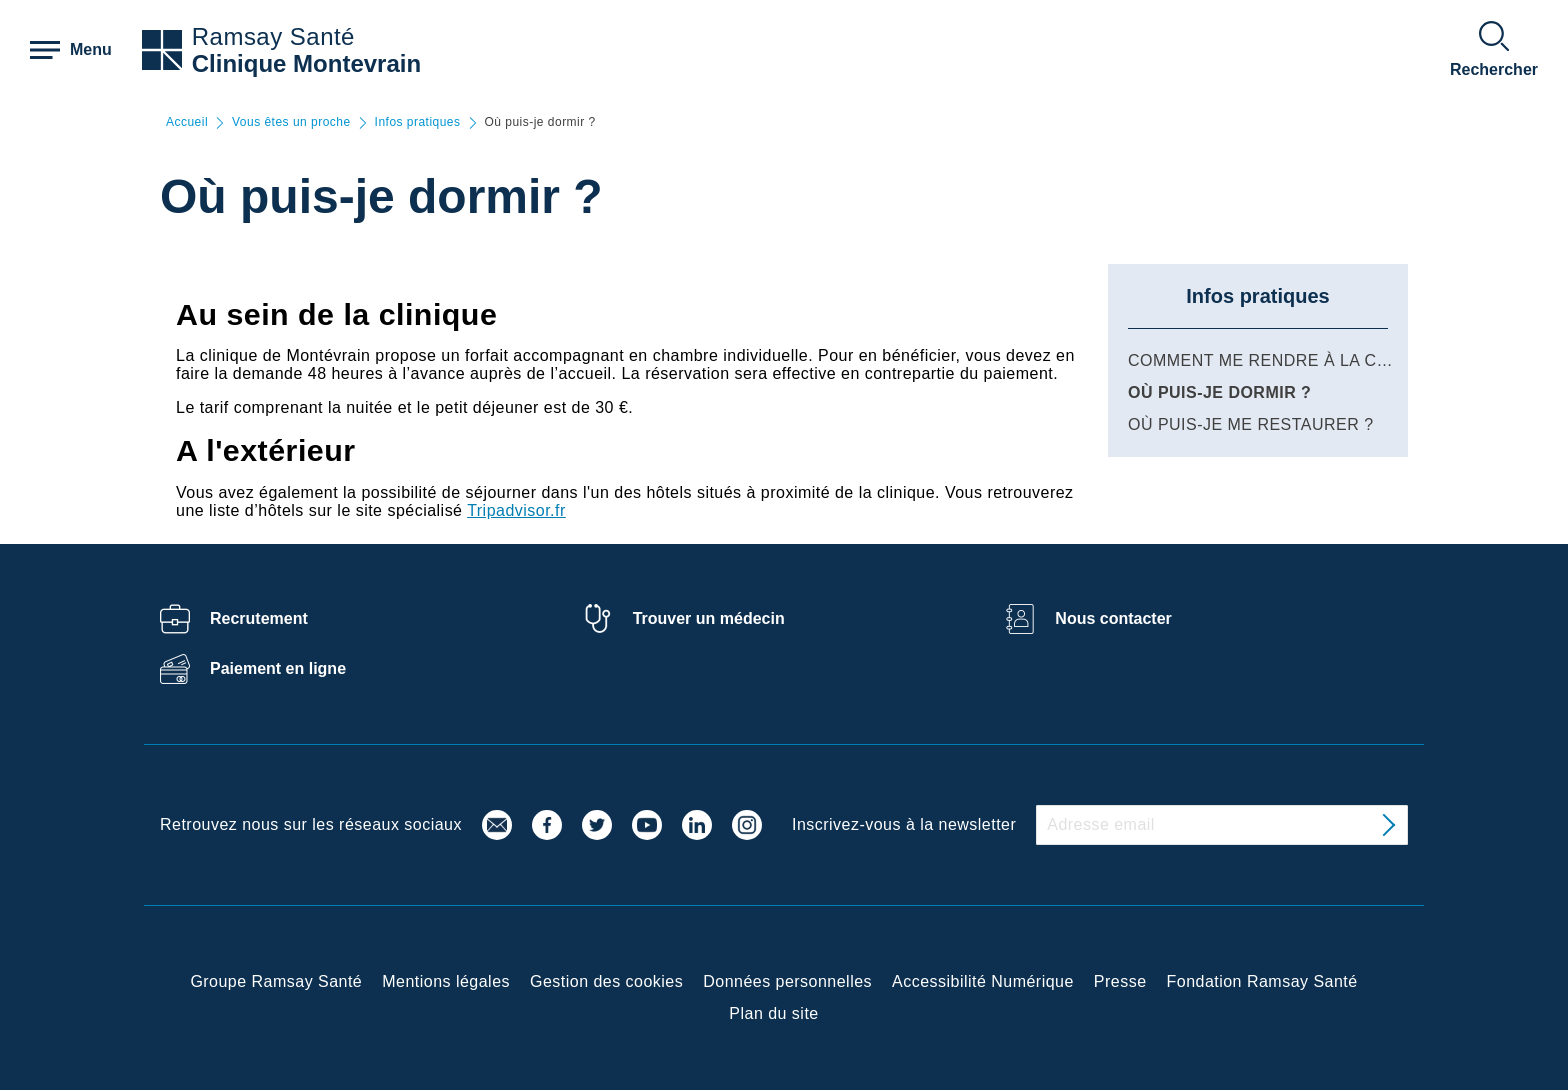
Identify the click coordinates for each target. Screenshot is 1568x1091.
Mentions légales (446, 981)
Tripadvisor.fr (516, 510)
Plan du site (773, 1013)
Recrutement (259, 618)
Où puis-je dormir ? (1219, 392)
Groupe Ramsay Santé (276, 981)
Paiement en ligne (278, 668)
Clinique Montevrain (306, 63)
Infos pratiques (418, 122)
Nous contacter (1113, 618)
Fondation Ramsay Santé (1262, 981)
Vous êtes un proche (291, 122)
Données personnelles (787, 981)
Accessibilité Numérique (983, 981)
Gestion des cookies (606, 981)
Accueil (187, 122)
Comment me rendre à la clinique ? (1293, 360)
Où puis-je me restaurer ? (1251, 424)
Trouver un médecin (709, 618)
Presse (1120, 981)
